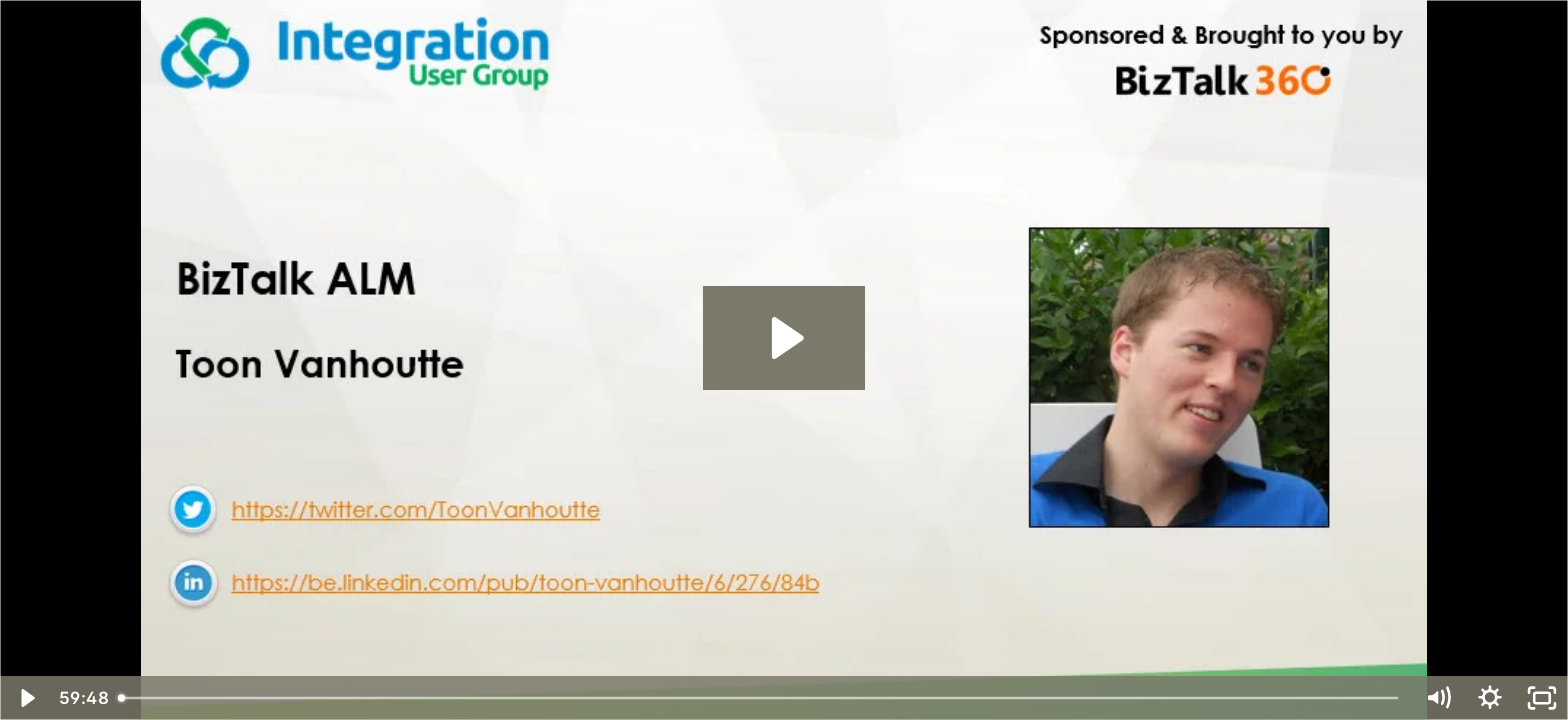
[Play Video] (26, 698)
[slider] (760, 698)
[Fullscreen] (1542, 698)
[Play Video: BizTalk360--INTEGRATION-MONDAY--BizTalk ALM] (784, 338)
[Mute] (1438, 698)
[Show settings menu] (1490, 698)
